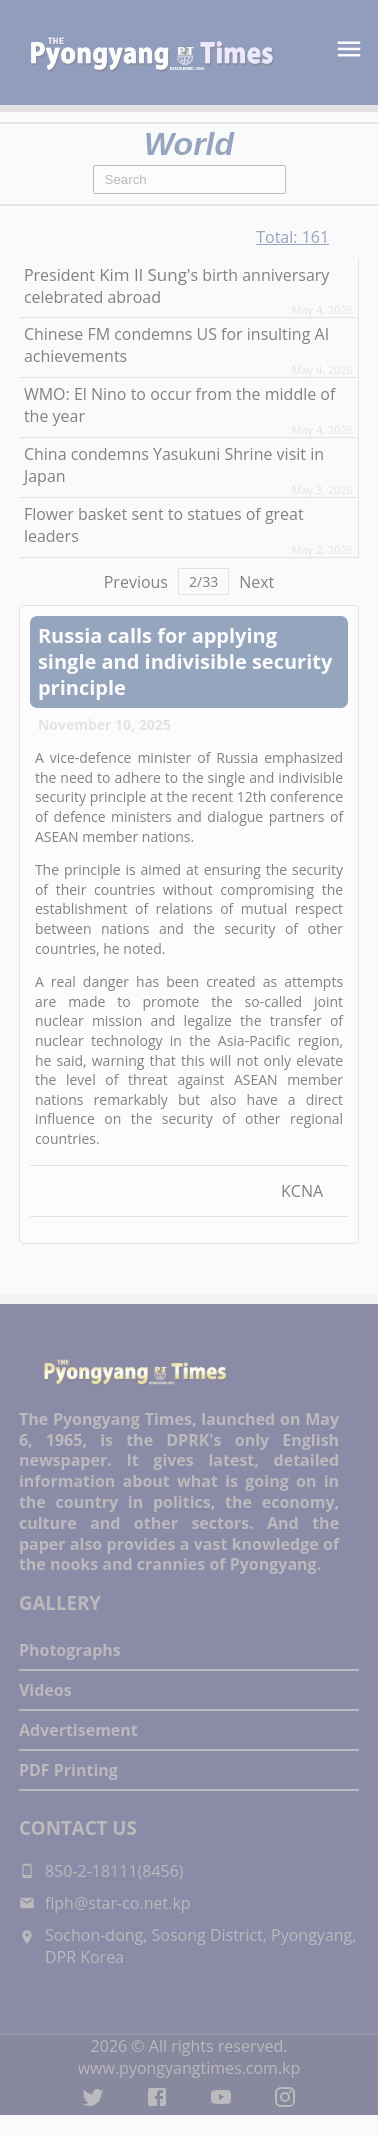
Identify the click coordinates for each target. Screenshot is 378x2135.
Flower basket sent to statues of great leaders (164, 525)
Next (256, 582)
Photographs (70, 1650)
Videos (45, 1690)
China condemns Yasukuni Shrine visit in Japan (174, 465)
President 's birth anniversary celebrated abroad (176, 285)
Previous (136, 582)
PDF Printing (68, 1770)
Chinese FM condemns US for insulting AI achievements (176, 345)
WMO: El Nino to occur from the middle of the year (179, 405)
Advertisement (78, 1730)
